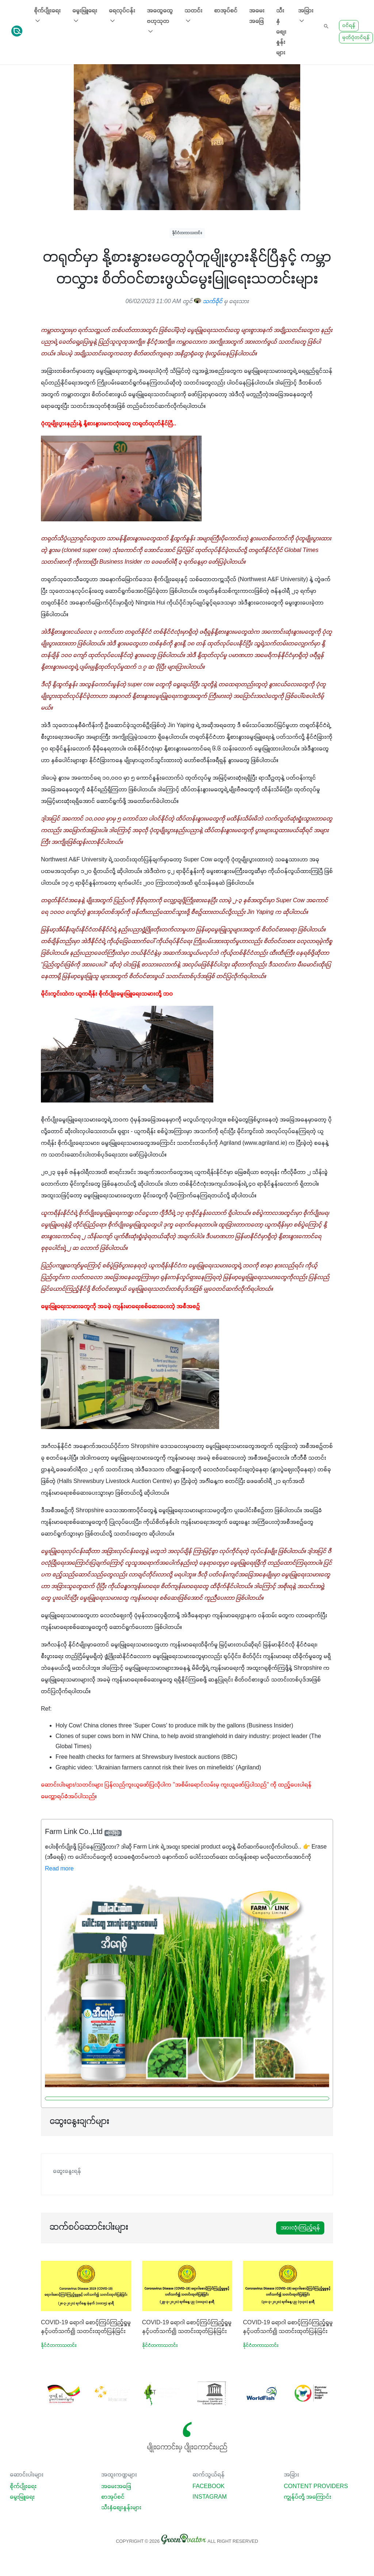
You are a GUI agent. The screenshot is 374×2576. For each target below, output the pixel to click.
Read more (59, 1869)
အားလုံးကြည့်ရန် (300, 2228)
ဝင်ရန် (348, 26)
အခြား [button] (305, 16)
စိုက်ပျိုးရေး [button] (47, 16)
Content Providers (316, 2486)
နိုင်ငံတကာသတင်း (187, 233)
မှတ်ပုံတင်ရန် (356, 38)
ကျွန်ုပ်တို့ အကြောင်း (307, 2497)
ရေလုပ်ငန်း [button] (122, 16)
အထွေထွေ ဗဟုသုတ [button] (160, 21)
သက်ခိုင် (208, 301)
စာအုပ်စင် (225, 11)
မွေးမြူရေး (22, 2497)
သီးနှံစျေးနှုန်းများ (281, 32)
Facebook (208, 2486)
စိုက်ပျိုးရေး (23, 2486)
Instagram (209, 2497)
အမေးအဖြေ (256, 16)
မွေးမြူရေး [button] (84, 16)
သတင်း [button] (193, 16)
